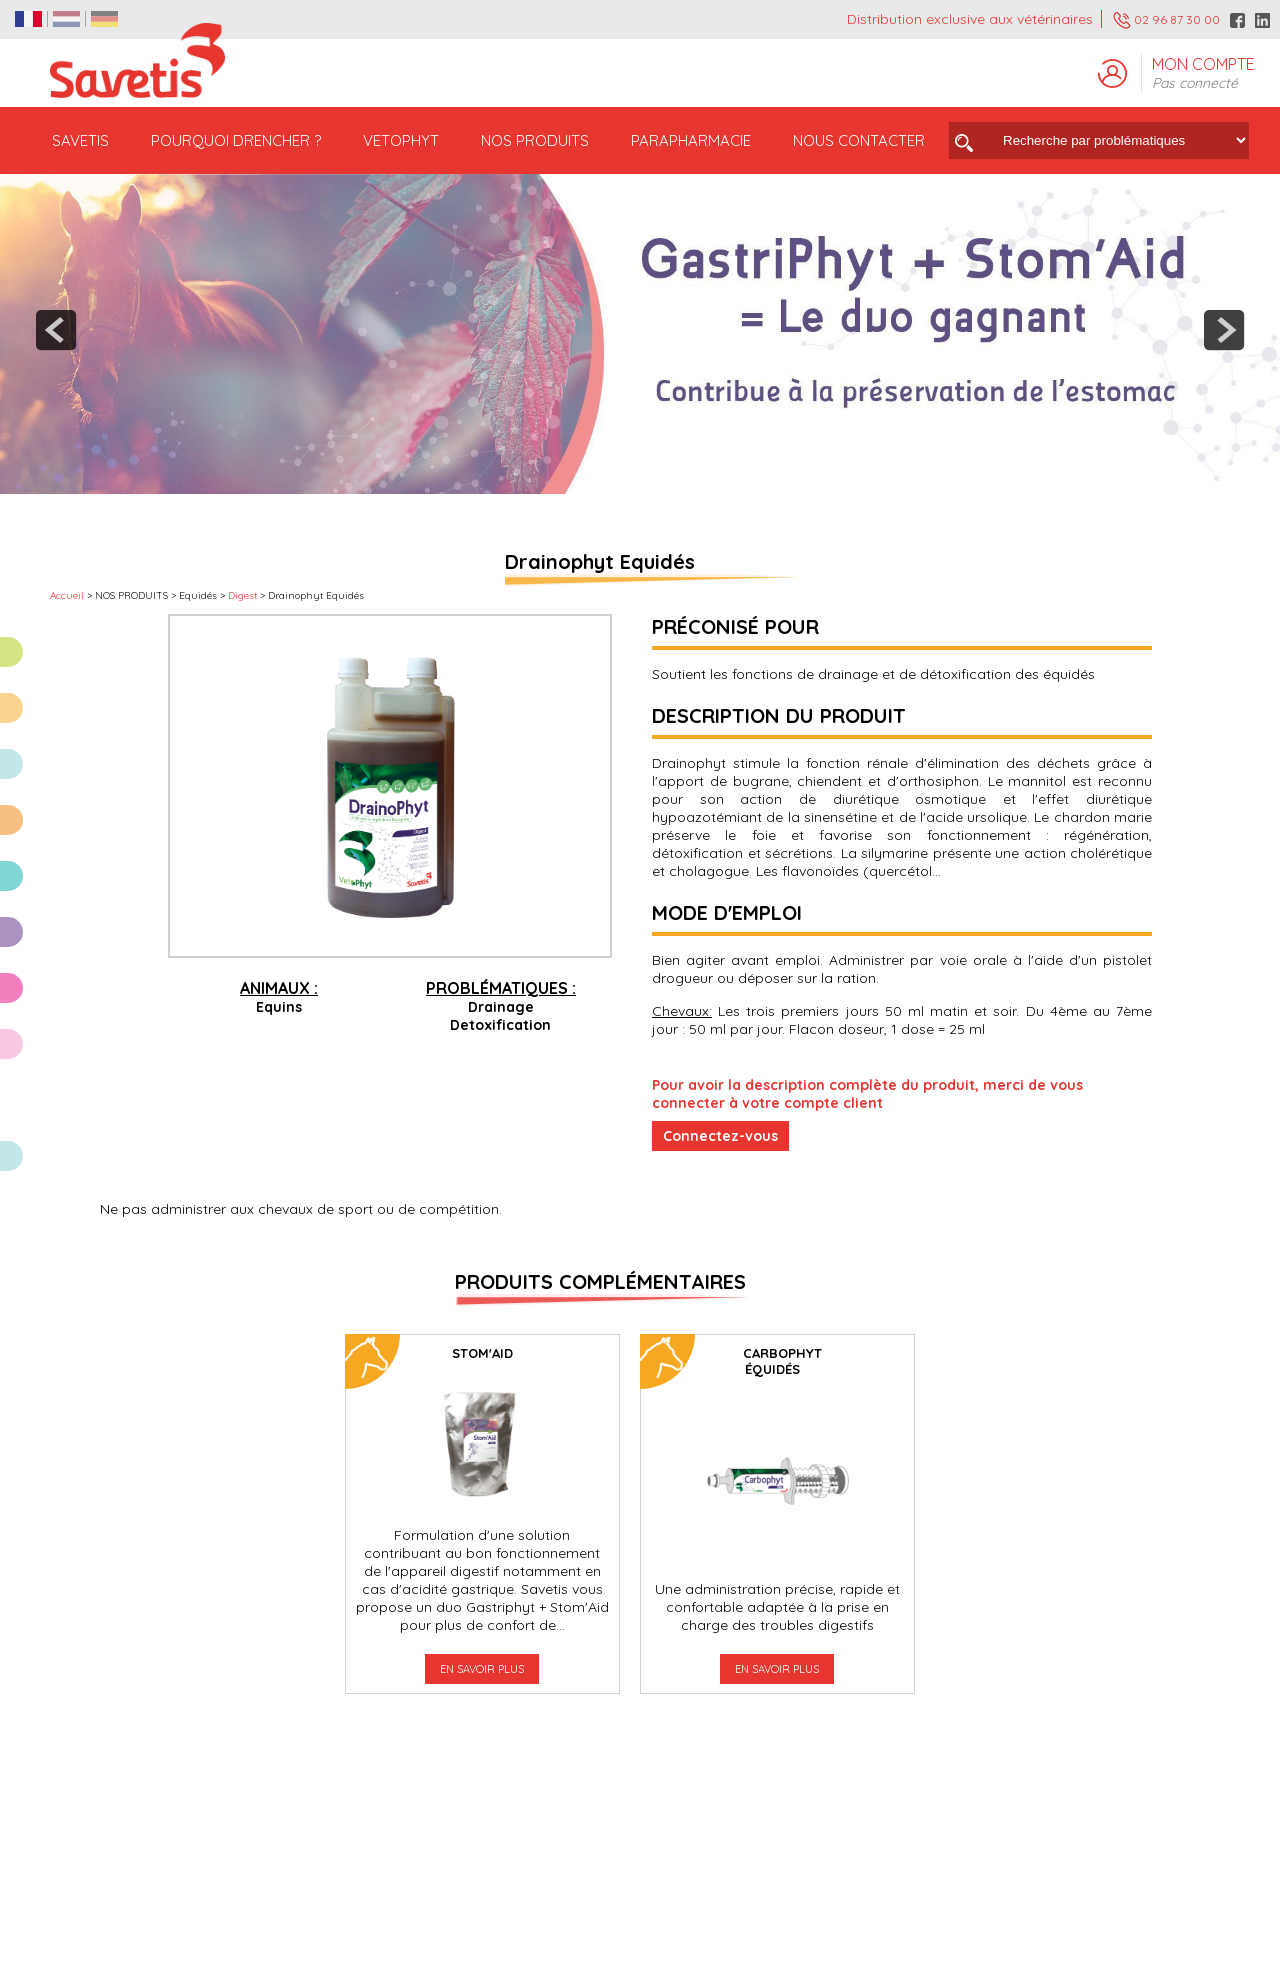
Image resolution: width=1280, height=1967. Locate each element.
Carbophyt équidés (782, 1361)
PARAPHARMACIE (691, 140)
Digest (242, 595)
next (1224, 330)
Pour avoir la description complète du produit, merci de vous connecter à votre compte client (867, 1094)
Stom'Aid (482, 1353)
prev (56, 330)
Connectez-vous (720, 1136)
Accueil (67, 595)
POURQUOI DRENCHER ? (236, 140)
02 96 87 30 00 (1166, 20)
